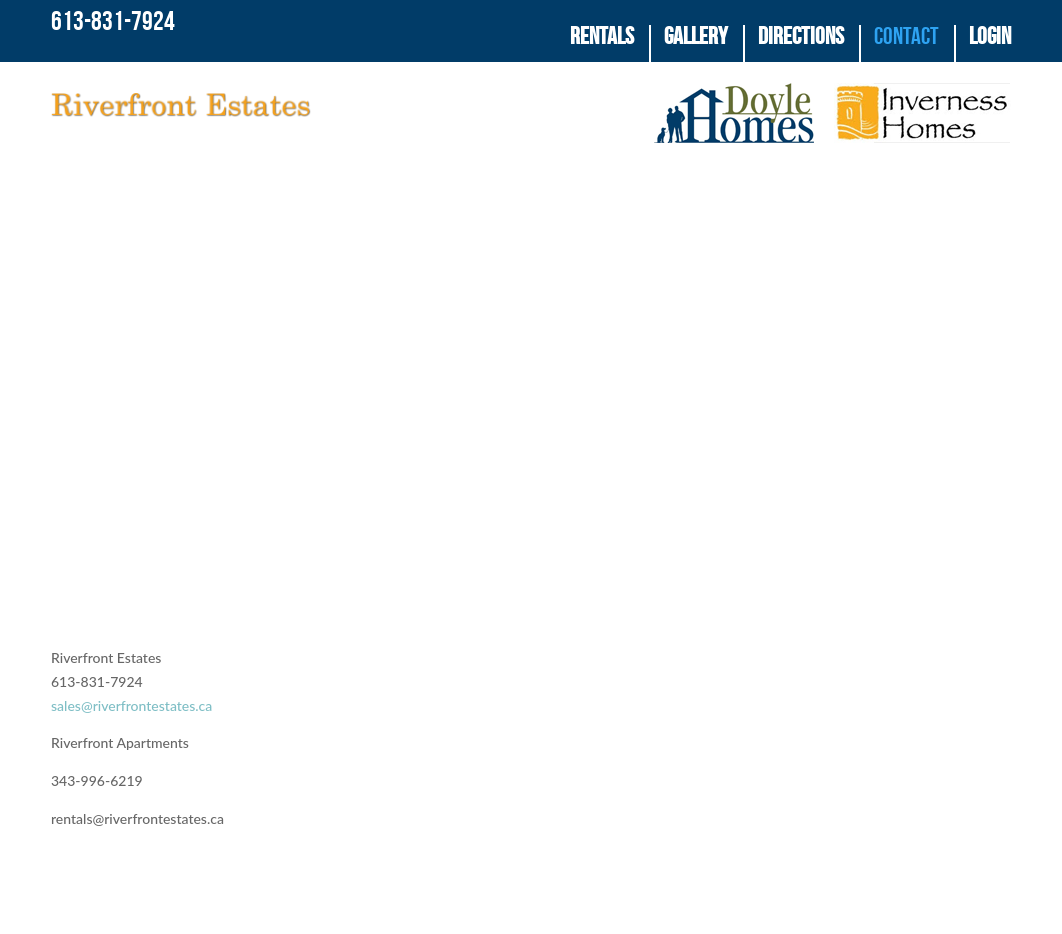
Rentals (602, 37)
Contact (906, 37)
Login (990, 37)
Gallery (696, 37)
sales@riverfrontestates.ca (131, 734)
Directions (801, 37)
